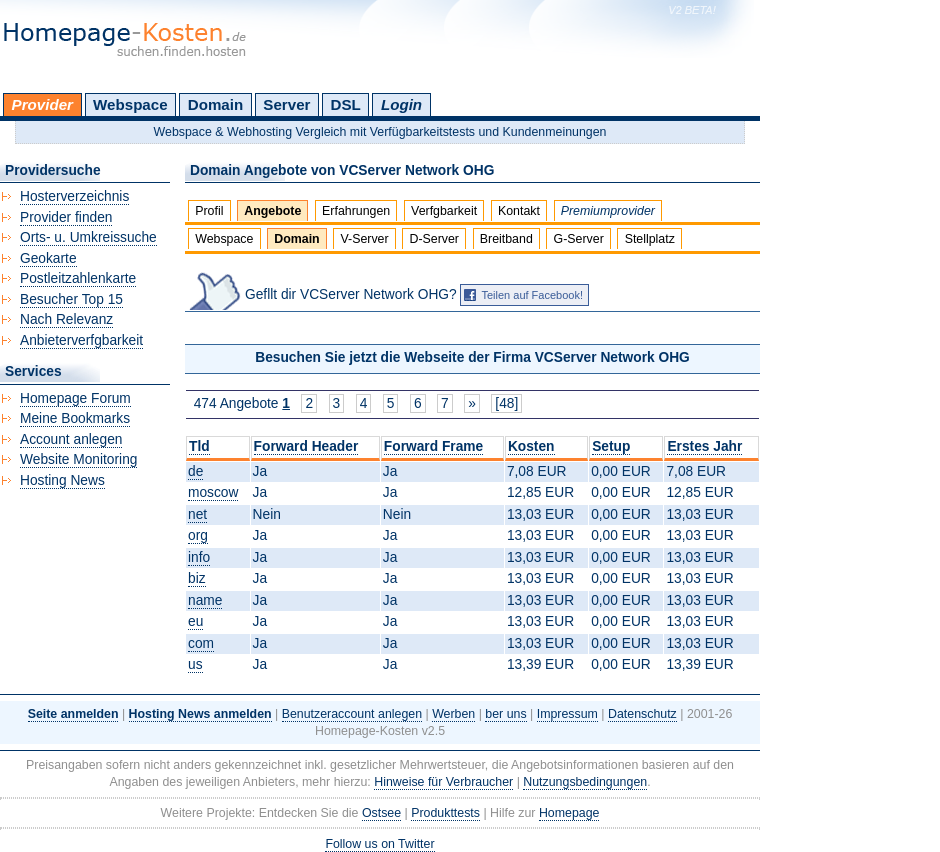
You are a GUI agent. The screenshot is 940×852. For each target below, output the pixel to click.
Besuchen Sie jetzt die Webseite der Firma (472, 357)
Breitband (506, 239)
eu (195, 621)
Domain (215, 104)
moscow (213, 492)
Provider (42, 104)
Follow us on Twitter (379, 844)
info (199, 557)
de (195, 471)
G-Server (579, 239)
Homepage (569, 813)
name (205, 600)
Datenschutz (642, 714)
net (197, 514)
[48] (506, 403)
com (201, 643)
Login (401, 104)
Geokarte (48, 258)
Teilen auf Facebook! (532, 295)
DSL (346, 104)
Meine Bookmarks (75, 418)
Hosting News (62, 480)
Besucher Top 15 (71, 299)
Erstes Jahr (704, 446)
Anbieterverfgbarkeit (81, 340)
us (195, 664)
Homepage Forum (75, 398)
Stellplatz (650, 239)
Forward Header (306, 446)
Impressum (567, 714)
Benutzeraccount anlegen (352, 714)
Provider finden (66, 217)
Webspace (130, 104)
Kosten (531, 446)
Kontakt (519, 211)
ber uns (505, 714)
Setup (611, 446)
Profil (209, 211)
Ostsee (381, 813)
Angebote (272, 211)
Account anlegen (71, 439)
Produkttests (445, 813)
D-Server (434, 239)
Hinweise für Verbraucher (443, 782)
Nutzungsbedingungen (585, 782)
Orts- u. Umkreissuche (88, 237)
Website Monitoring (78, 459)
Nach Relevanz (66, 319)
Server (286, 104)
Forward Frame (433, 446)
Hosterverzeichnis (74, 196)
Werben (453, 714)
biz (197, 578)
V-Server (364, 239)
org (198, 535)
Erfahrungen (356, 211)
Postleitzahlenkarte (78, 278)
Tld (199, 446)
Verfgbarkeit (444, 211)
